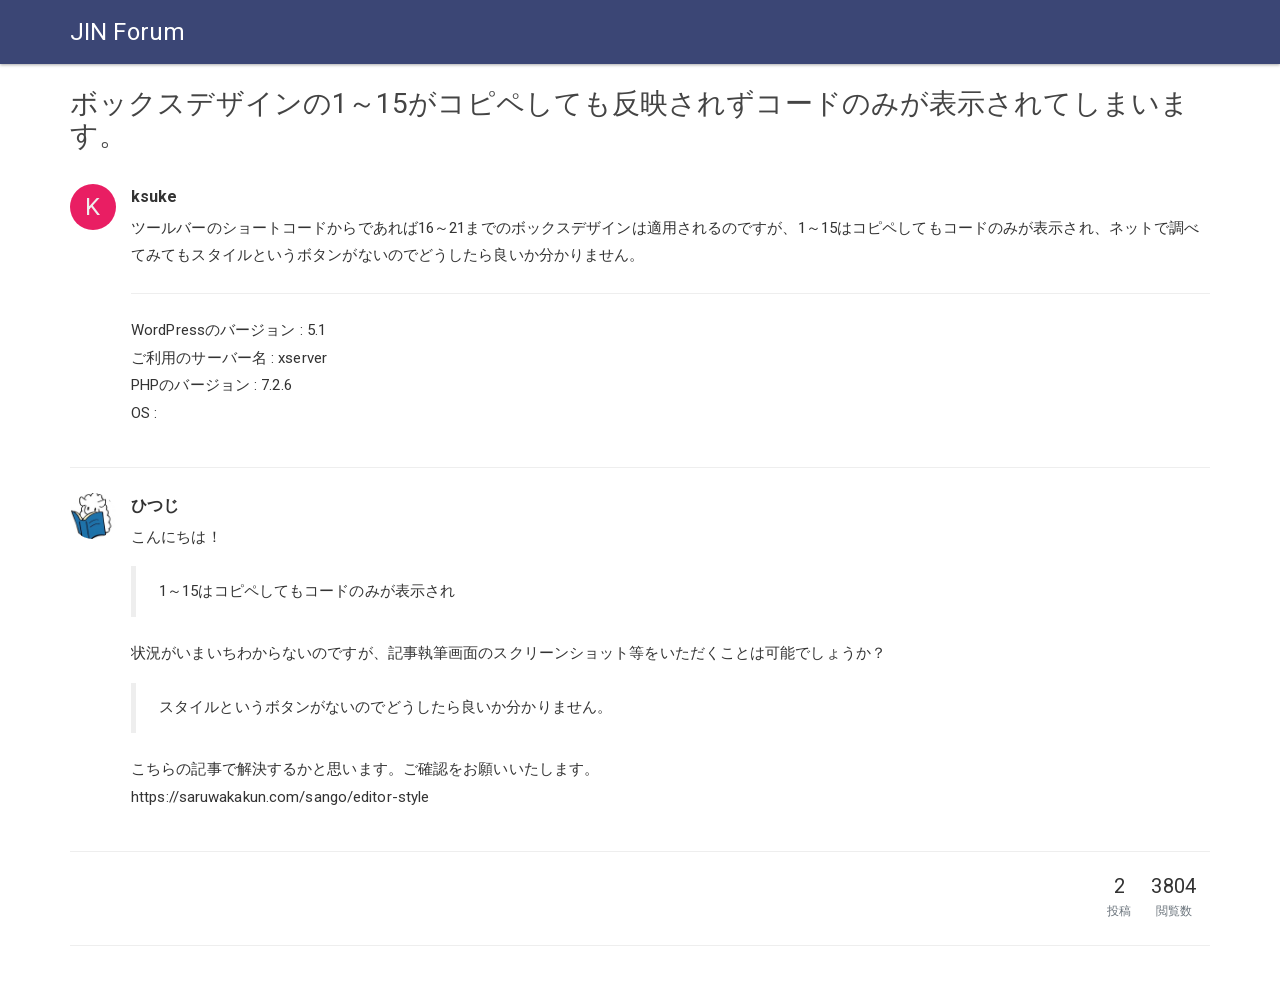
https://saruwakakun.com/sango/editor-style (280, 797)
